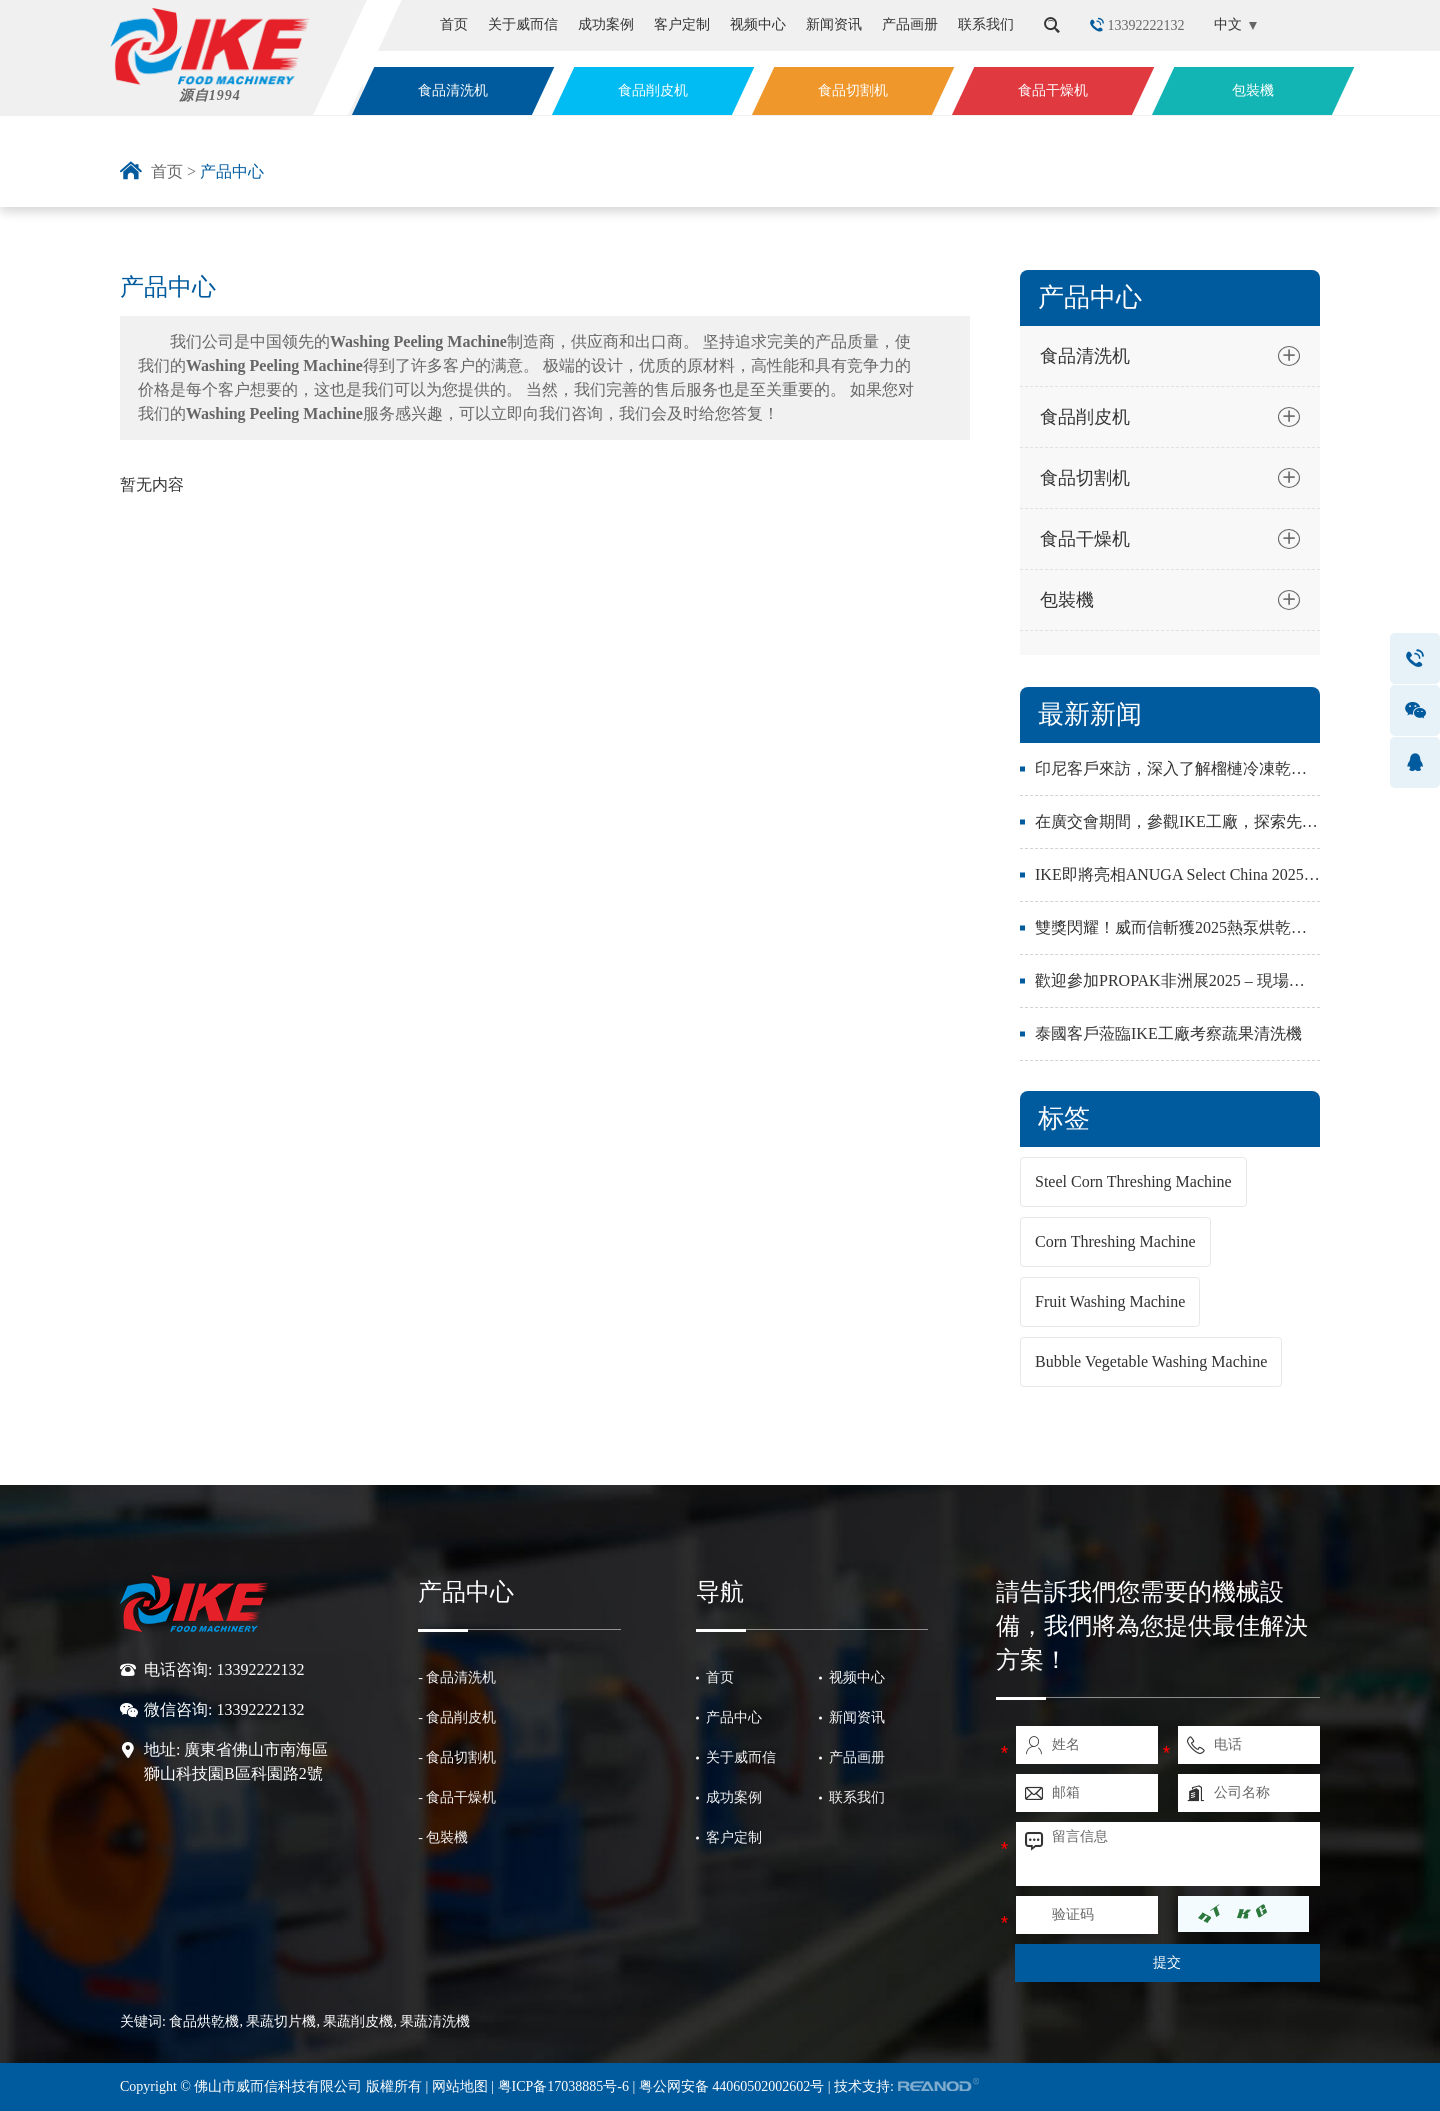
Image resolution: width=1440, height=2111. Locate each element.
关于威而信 (523, 24)
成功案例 (606, 24)
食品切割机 (853, 90)
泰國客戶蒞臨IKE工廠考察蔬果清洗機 (1168, 1033)
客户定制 (682, 24)
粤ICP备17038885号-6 (565, 2086)
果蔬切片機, (283, 2021)
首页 (454, 24)
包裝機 (1253, 90)
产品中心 (232, 171)
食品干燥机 (1053, 90)
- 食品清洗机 (457, 1677)
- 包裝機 (443, 1837)
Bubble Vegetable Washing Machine (1151, 1361)
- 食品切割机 (457, 1757)
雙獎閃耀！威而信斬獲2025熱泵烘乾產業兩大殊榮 (1211, 927)
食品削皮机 (653, 90)
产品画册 (910, 24)
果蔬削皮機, (360, 2021)
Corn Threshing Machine (1115, 1241)
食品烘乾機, (206, 2021)
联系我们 (986, 24)
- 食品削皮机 (457, 1717)
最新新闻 (1090, 714)
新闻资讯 (834, 24)
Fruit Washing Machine (1110, 1301)
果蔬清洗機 (435, 2021)
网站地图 (460, 2086)
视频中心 (758, 24)
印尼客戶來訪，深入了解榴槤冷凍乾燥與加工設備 (1211, 768)
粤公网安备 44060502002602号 (732, 2086)
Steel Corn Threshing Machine (1133, 1181)
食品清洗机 (453, 90)
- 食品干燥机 (457, 1797)
